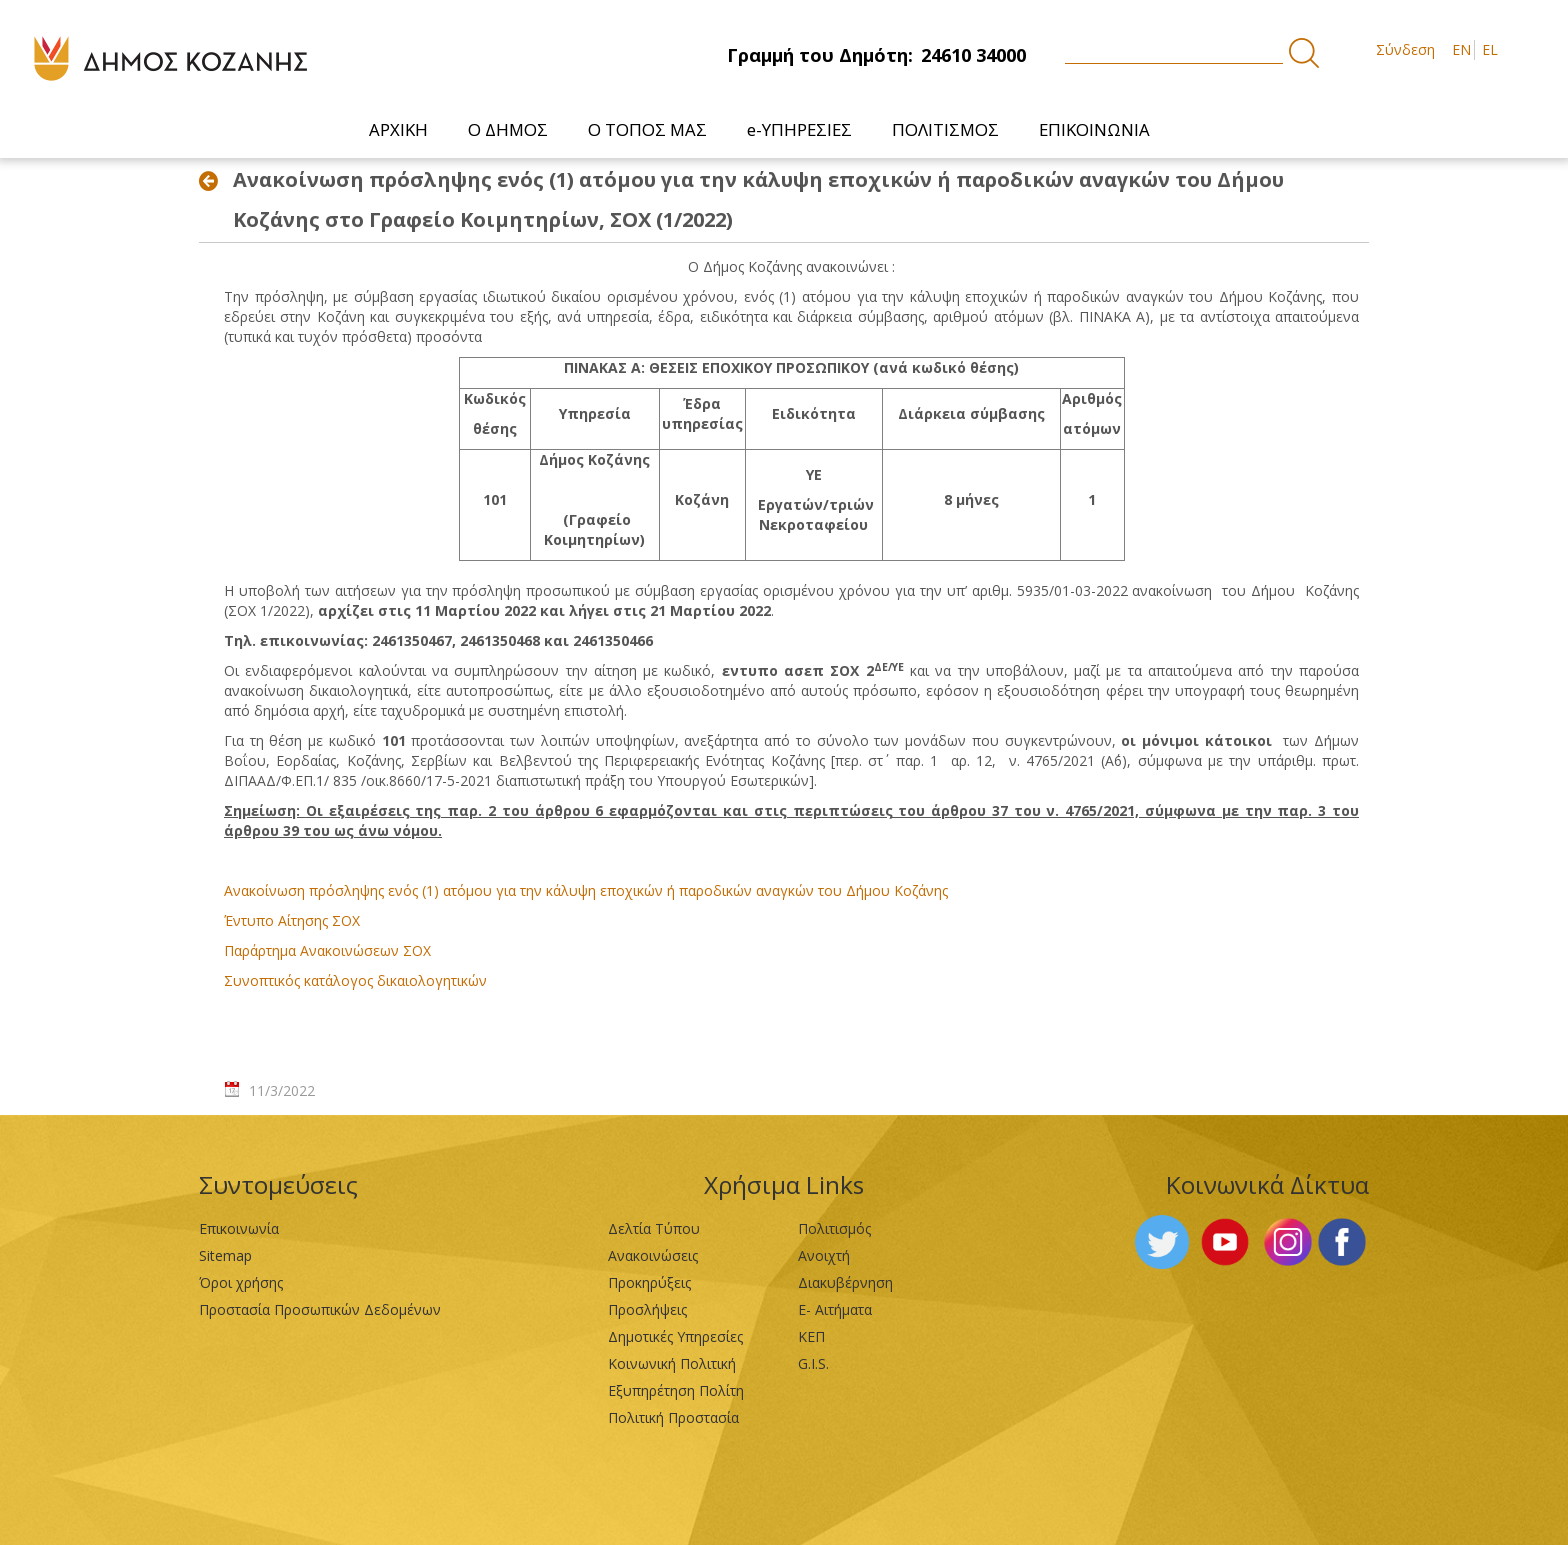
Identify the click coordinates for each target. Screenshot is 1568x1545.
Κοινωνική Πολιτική (672, 1363)
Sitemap (225, 1255)
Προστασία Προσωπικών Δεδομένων (320, 1309)
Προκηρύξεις (649, 1282)
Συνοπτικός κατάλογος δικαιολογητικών (355, 980)
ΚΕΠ (811, 1336)
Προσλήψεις (647, 1309)
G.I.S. (813, 1363)
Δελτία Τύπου (654, 1228)
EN (1461, 49)
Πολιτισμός (834, 1228)
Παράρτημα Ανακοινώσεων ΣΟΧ (327, 950)
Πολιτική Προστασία (673, 1417)
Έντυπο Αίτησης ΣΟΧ (292, 920)
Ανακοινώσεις (653, 1255)
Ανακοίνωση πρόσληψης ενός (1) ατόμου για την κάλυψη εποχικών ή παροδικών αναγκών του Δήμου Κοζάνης (586, 890)
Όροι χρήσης (241, 1282)
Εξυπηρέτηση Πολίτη (676, 1390)
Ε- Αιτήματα (835, 1309)
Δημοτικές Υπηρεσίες (675, 1336)
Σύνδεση (1405, 49)
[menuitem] (398, 129)
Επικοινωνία (239, 1228)
